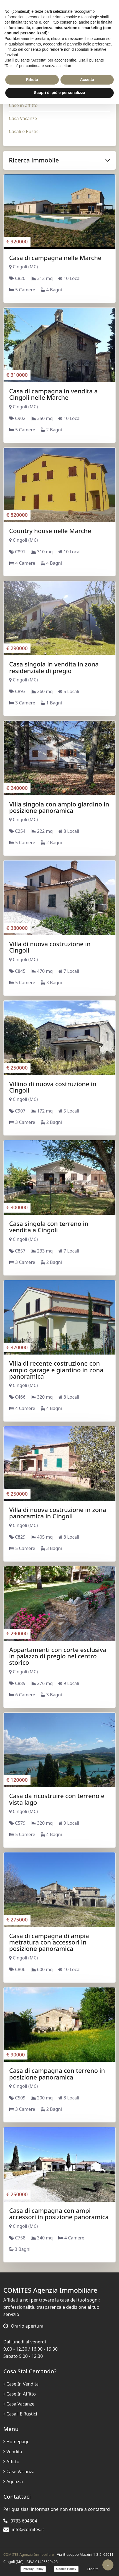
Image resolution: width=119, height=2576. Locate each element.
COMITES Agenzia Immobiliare (28, 2554)
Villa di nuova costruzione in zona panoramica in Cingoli (57, 1512)
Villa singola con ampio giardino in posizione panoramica (59, 807)
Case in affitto (23, 105)
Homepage (16, 2441)
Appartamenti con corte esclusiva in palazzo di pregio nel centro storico (58, 1656)
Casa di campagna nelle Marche (55, 257)
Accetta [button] (87, 79)
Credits (92, 2568)
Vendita (12, 2451)
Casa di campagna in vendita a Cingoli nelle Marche (53, 394)
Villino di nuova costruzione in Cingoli (52, 1087)
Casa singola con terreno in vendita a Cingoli (48, 1226)
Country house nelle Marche (50, 530)
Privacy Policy (33, 2568)
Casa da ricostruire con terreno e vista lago (57, 1798)
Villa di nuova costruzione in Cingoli (50, 947)
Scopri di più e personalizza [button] (59, 92)
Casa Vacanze (23, 118)
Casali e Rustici (24, 131)
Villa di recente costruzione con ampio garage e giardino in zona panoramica (56, 1369)
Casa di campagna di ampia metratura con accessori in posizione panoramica (49, 1942)
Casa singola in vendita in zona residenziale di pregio (54, 667)
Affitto (11, 2461)
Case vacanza (18, 2471)
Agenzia (13, 2481)
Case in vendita (21, 2384)
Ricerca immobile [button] (59, 160)
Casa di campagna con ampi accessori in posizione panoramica (59, 2213)
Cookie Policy (66, 2568)
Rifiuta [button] (32, 79)
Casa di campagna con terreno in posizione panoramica (57, 2073)
